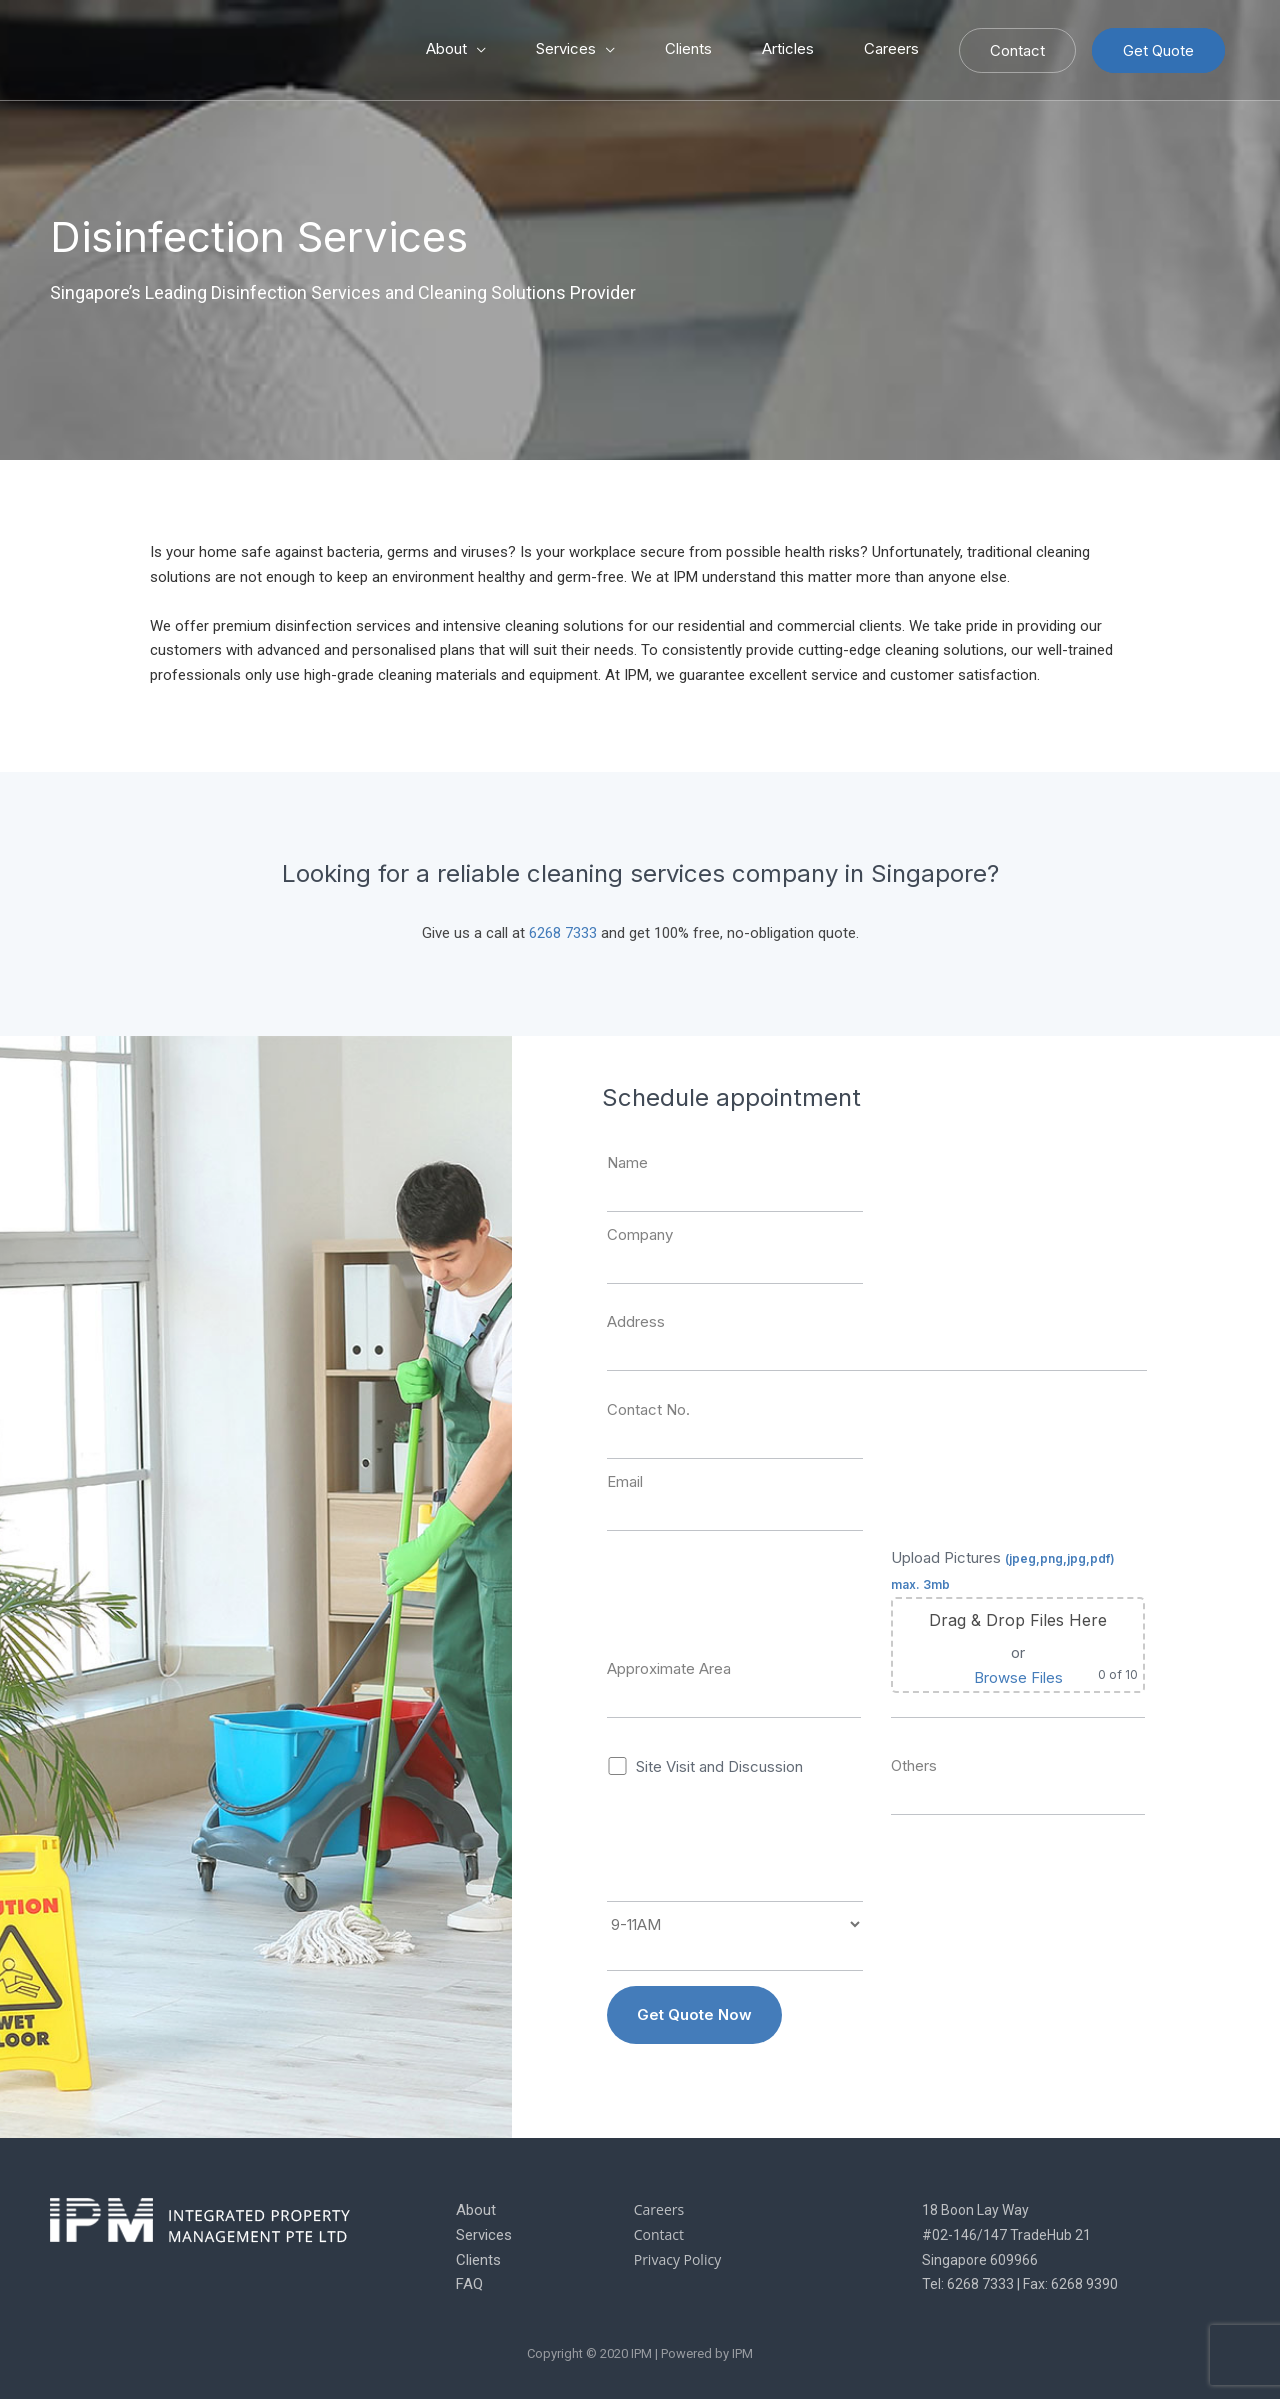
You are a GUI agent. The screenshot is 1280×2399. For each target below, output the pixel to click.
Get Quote (1158, 50)
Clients (688, 48)
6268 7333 (563, 933)
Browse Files (1018, 1677)
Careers (891, 48)
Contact (1017, 50)
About (446, 48)
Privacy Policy (677, 2259)
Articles (788, 48)
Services (566, 48)
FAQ (469, 2284)
